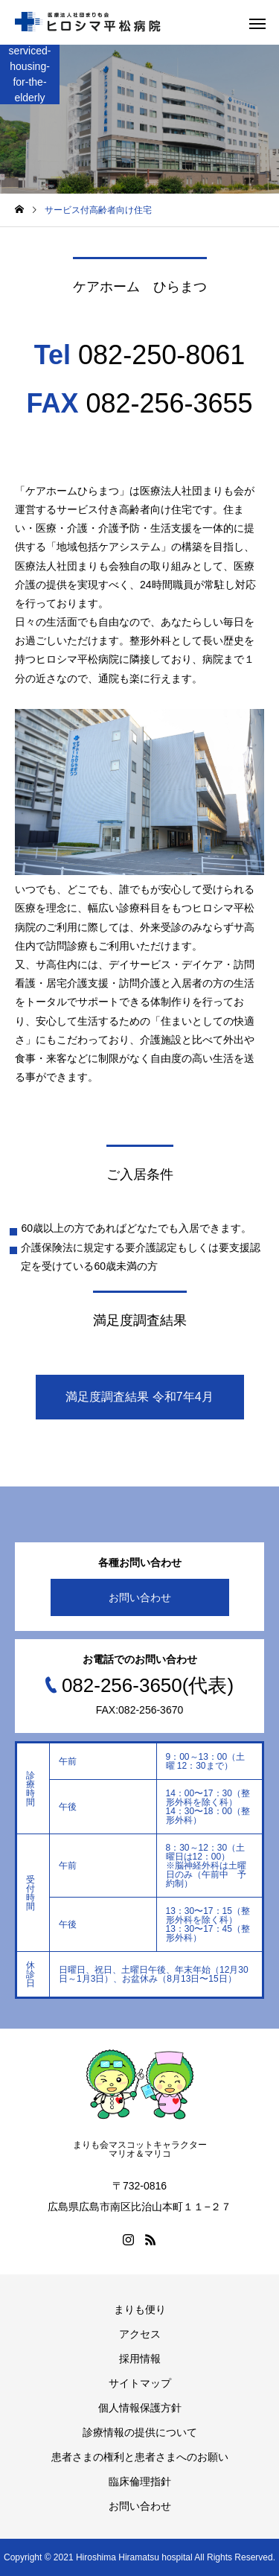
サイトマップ (140, 2383)
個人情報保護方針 (140, 2408)
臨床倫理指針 (140, 2481)
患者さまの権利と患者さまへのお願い (139, 2457)
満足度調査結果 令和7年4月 (139, 1396)
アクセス (140, 2334)
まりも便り (140, 2309)
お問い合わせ (140, 1597)
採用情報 (140, 2358)
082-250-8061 (161, 355)
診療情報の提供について (140, 2432)
